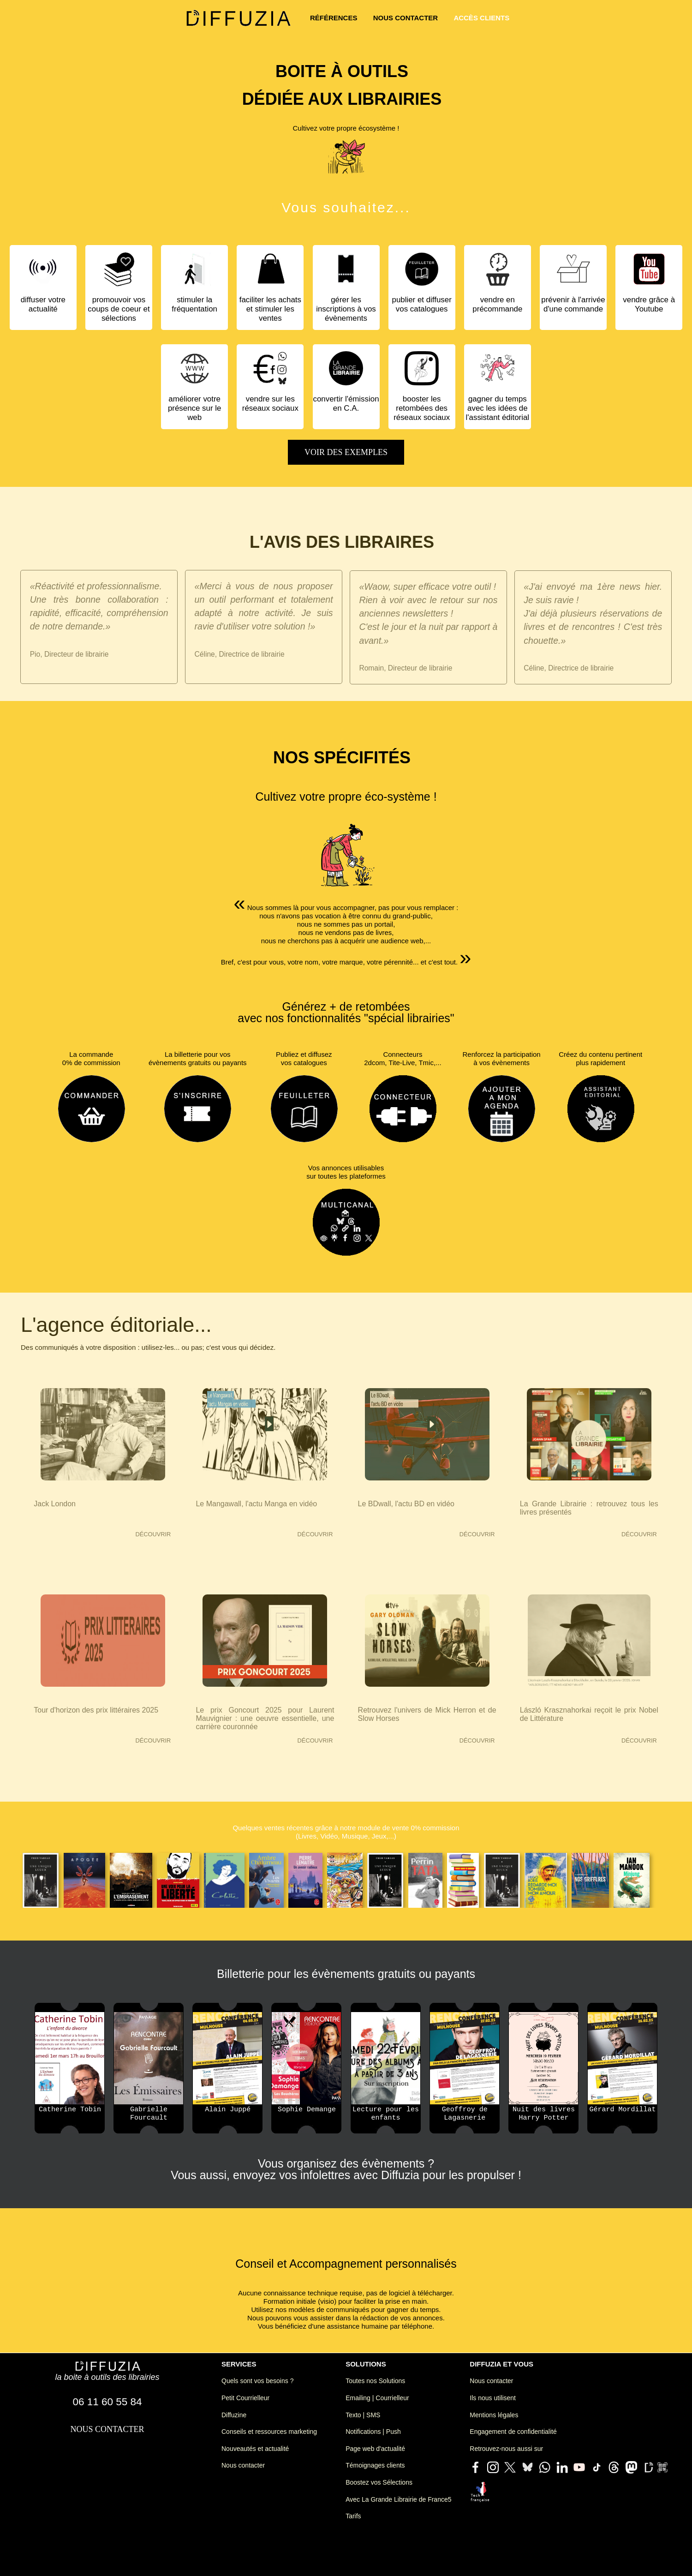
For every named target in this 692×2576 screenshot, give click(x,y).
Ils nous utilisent (493, 2398)
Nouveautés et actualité (255, 2448)
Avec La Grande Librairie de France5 (398, 2499)
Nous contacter (243, 2465)
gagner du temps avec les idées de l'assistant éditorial (497, 408)
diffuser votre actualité (43, 304)
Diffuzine (233, 2415)
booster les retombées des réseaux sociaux (422, 408)
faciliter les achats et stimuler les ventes (270, 309)
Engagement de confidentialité (513, 2431)
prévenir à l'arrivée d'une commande (573, 304)
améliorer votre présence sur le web (194, 408)
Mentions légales (494, 2415)
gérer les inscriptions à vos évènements (346, 309)
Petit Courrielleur (245, 2398)
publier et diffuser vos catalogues (422, 304)
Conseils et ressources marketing (269, 2431)
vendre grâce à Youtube (649, 304)
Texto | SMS (363, 2415)
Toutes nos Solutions (375, 2380)
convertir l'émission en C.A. (346, 404)
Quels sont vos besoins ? (257, 2380)
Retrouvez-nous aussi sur (506, 2448)
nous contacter (405, 18)
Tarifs (353, 2516)
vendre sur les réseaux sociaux (270, 404)
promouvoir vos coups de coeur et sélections (118, 309)
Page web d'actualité (375, 2448)
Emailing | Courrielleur (377, 2398)
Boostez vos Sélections (379, 2482)
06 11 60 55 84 (107, 2402)
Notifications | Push (373, 2431)
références (334, 18)
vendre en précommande (497, 304)
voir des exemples (346, 452)
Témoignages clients (375, 2465)
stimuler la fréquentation (194, 304)
